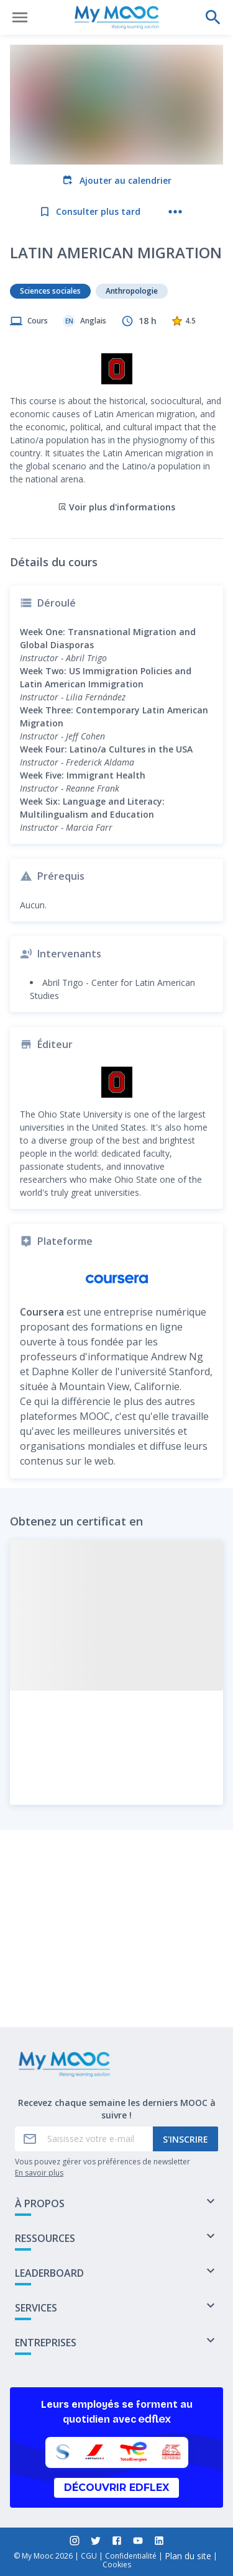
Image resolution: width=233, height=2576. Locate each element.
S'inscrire (185, 2139)
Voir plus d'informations (116, 422)
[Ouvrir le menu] (20, 17)
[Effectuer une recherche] (213, 17)
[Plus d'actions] (175, 212)
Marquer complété (116, 1985)
